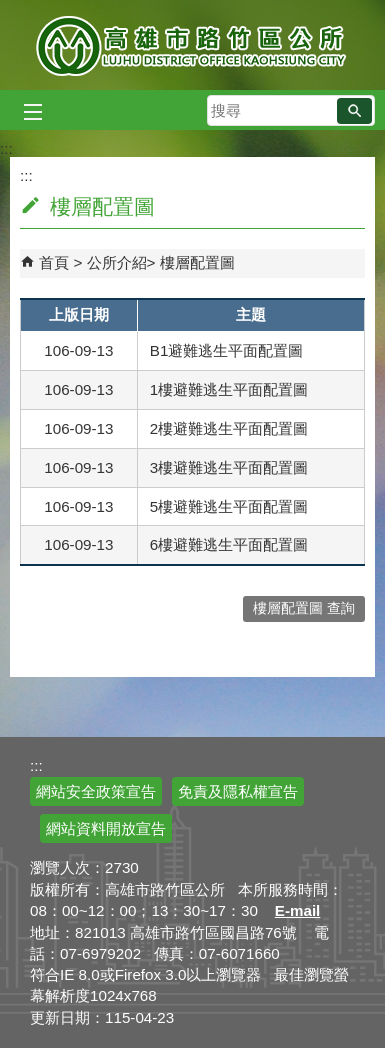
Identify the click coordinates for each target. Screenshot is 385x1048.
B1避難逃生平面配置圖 (227, 350)
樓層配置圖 (197, 262)
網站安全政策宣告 (96, 791)
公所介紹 (117, 262)
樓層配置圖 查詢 (304, 608)
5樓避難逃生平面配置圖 (229, 506)
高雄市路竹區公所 (192, 45)
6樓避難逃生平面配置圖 (229, 544)
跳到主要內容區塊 (10, 10)
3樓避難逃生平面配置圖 (229, 467)
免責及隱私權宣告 (238, 791)
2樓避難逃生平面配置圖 (229, 428)
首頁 (54, 262)
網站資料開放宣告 (106, 828)
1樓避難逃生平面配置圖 (229, 389)
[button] (354, 111)
